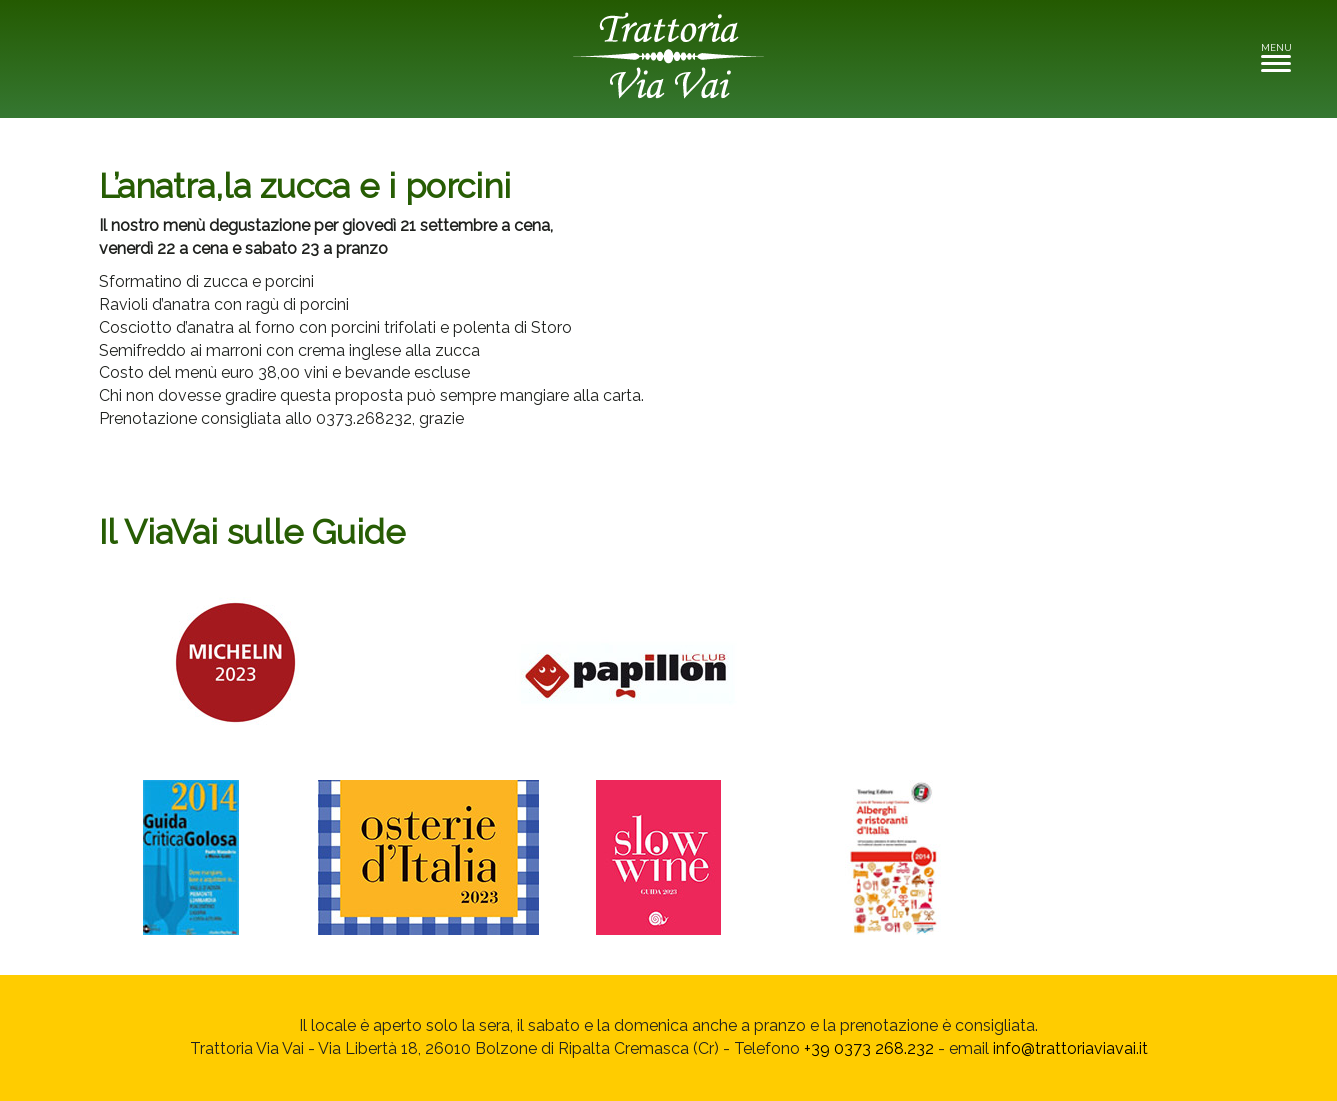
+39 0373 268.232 (869, 1048)
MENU (1281, 56)
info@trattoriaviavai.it (1070, 1048)
